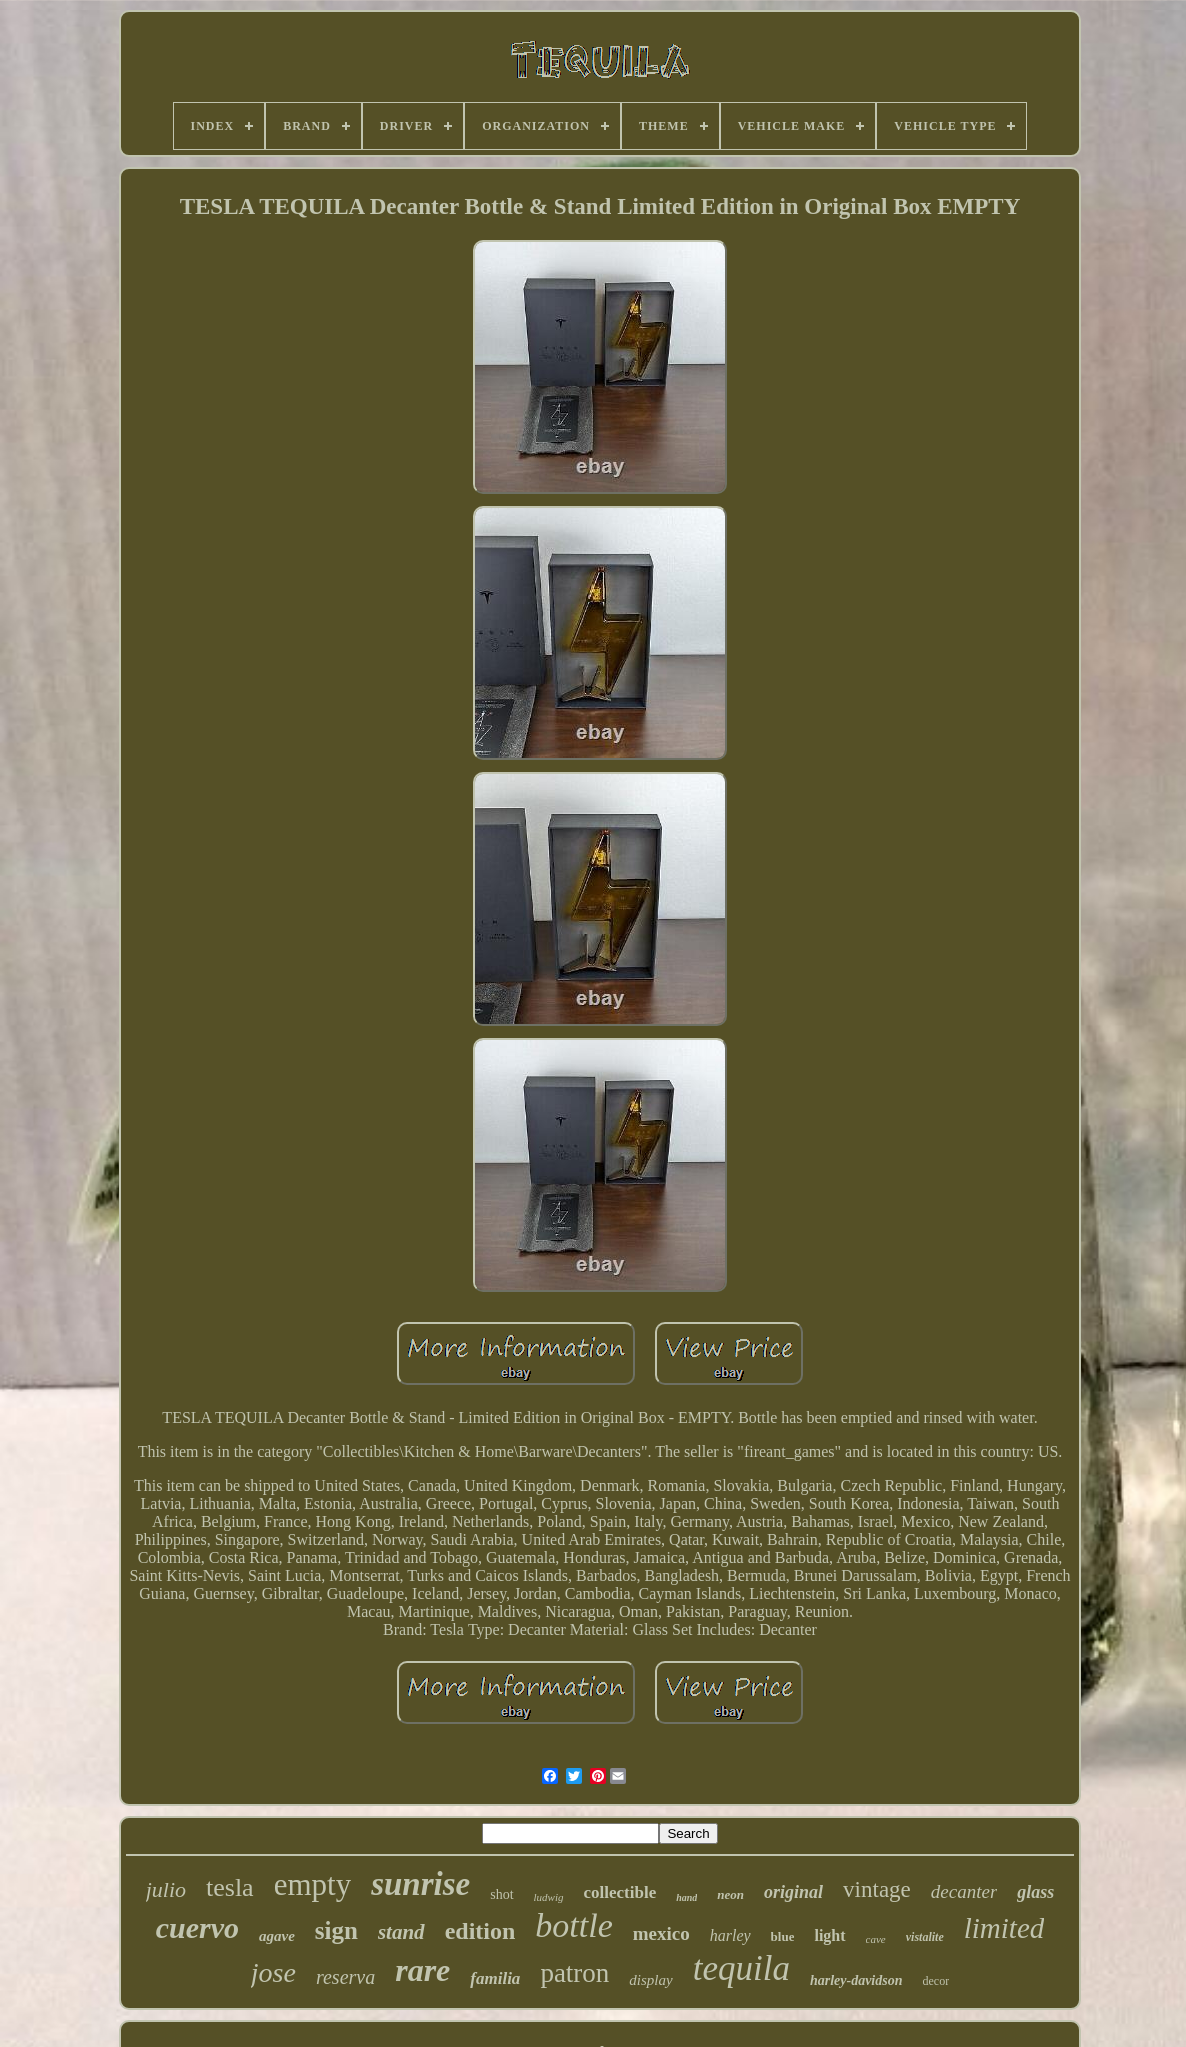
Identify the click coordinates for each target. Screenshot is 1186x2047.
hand (686, 1897)
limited (1004, 1928)
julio (166, 1889)
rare (422, 1970)
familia (495, 1978)
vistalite (925, 1937)
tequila (741, 1968)
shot (501, 1894)
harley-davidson (856, 1980)
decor (935, 1981)
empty (313, 1884)
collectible (620, 1892)
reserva (345, 1977)
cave (876, 1939)
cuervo (197, 1927)
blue (783, 1936)
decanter (964, 1891)
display (650, 1980)
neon (730, 1894)
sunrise (420, 1884)
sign (336, 1930)
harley (730, 1935)
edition (480, 1931)
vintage (877, 1889)
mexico (661, 1933)
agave (277, 1936)
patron (574, 1973)
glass (1035, 1892)
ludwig (549, 1897)
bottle (573, 1925)
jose (273, 1972)
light (829, 1935)
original (793, 1892)
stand (401, 1932)
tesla (230, 1887)
